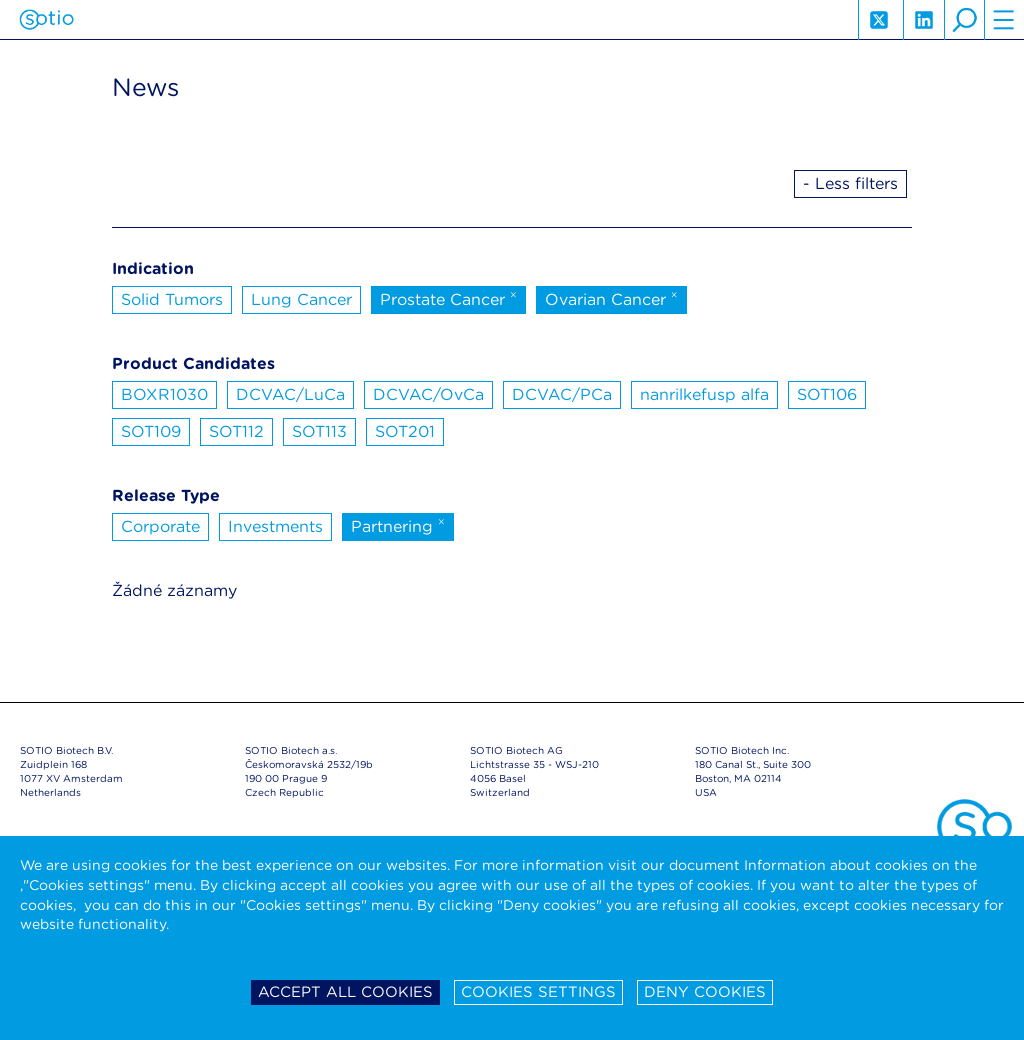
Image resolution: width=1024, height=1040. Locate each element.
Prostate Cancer (448, 298)
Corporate (160, 526)
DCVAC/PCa (562, 394)
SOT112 (236, 431)
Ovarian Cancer (611, 298)
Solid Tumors (172, 299)
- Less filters (850, 183)
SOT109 (151, 431)
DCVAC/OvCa (428, 394)
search (964, 20)
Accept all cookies (345, 992)
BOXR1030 (164, 394)
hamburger (1004, 20)
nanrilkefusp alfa (704, 394)
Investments (275, 526)
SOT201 (405, 431)
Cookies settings (538, 992)
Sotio (46, 20)
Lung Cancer (301, 299)
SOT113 (319, 431)
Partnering (398, 525)
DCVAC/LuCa (290, 394)
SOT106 (827, 394)
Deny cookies (705, 992)
